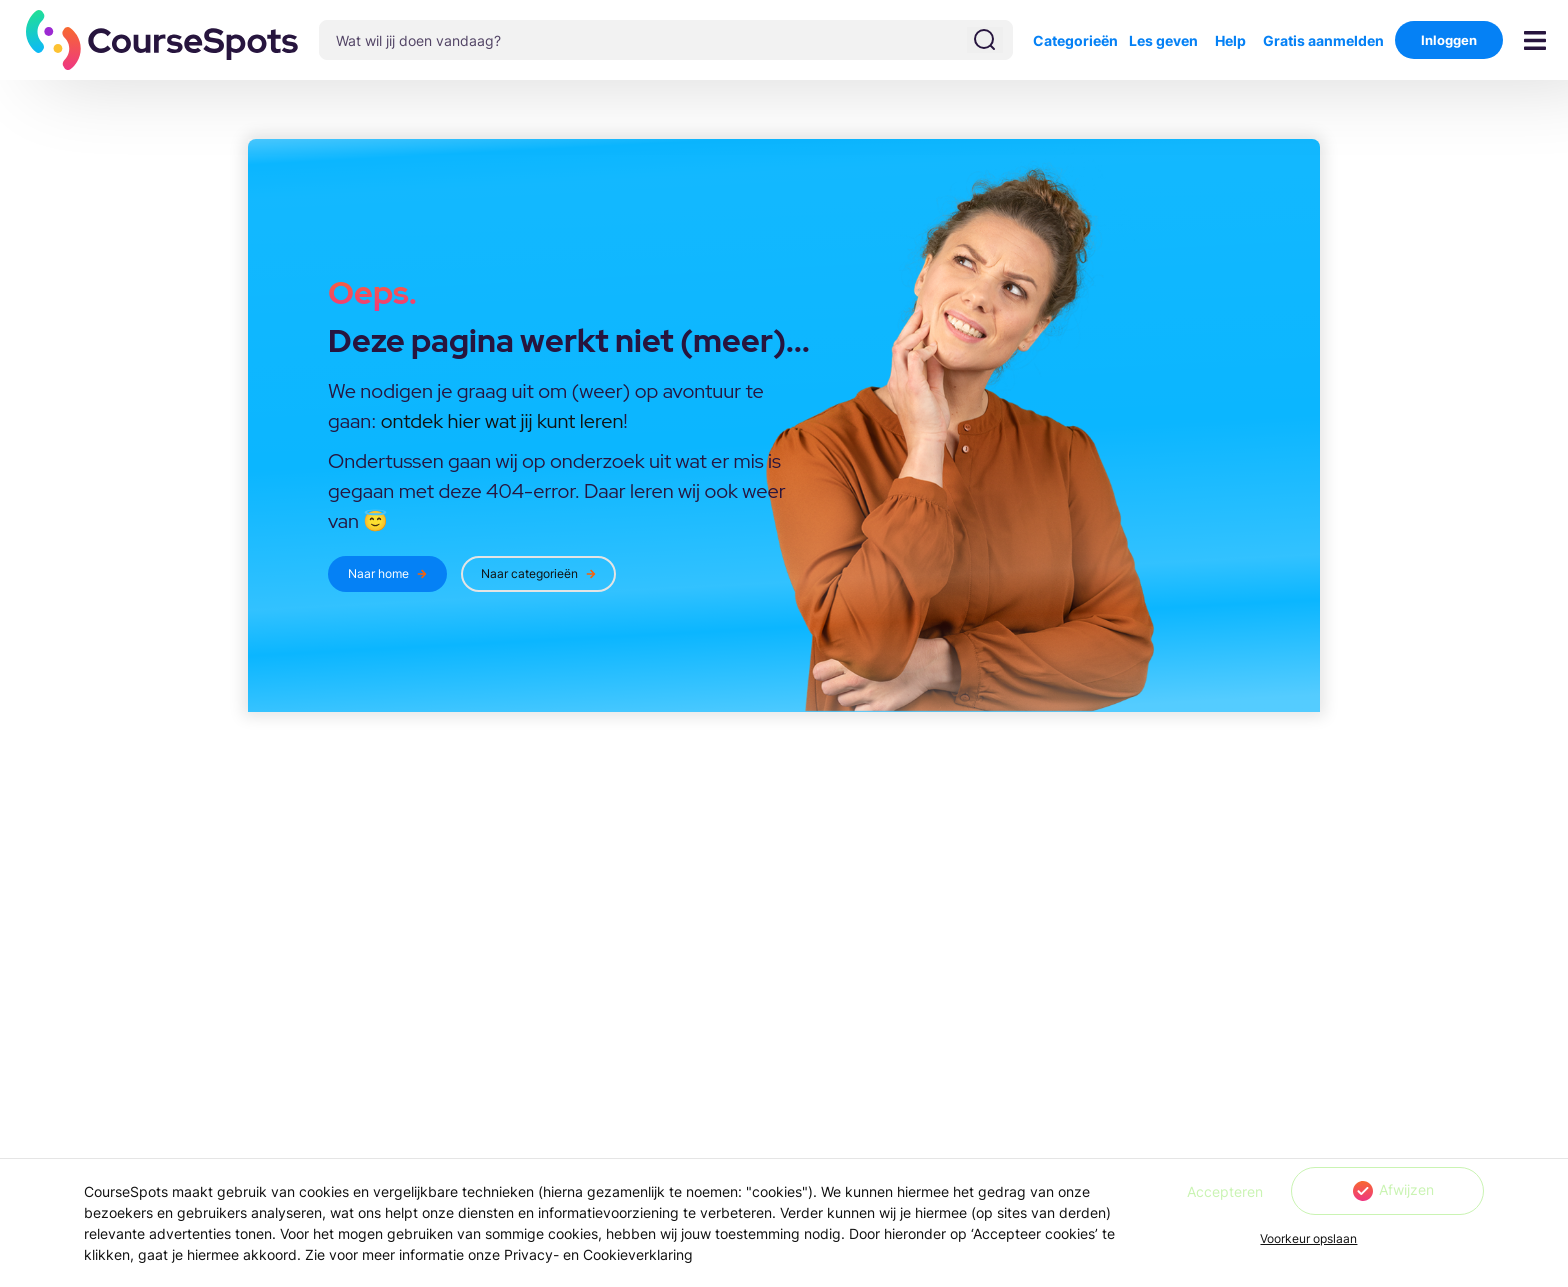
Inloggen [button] (1449, 40)
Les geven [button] (1163, 40)
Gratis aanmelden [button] (1323, 40)
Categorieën (1075, 40)
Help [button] (1230, 40)
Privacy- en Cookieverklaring (598, 1254)
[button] (162, 40)
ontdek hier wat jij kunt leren (502, 421)
